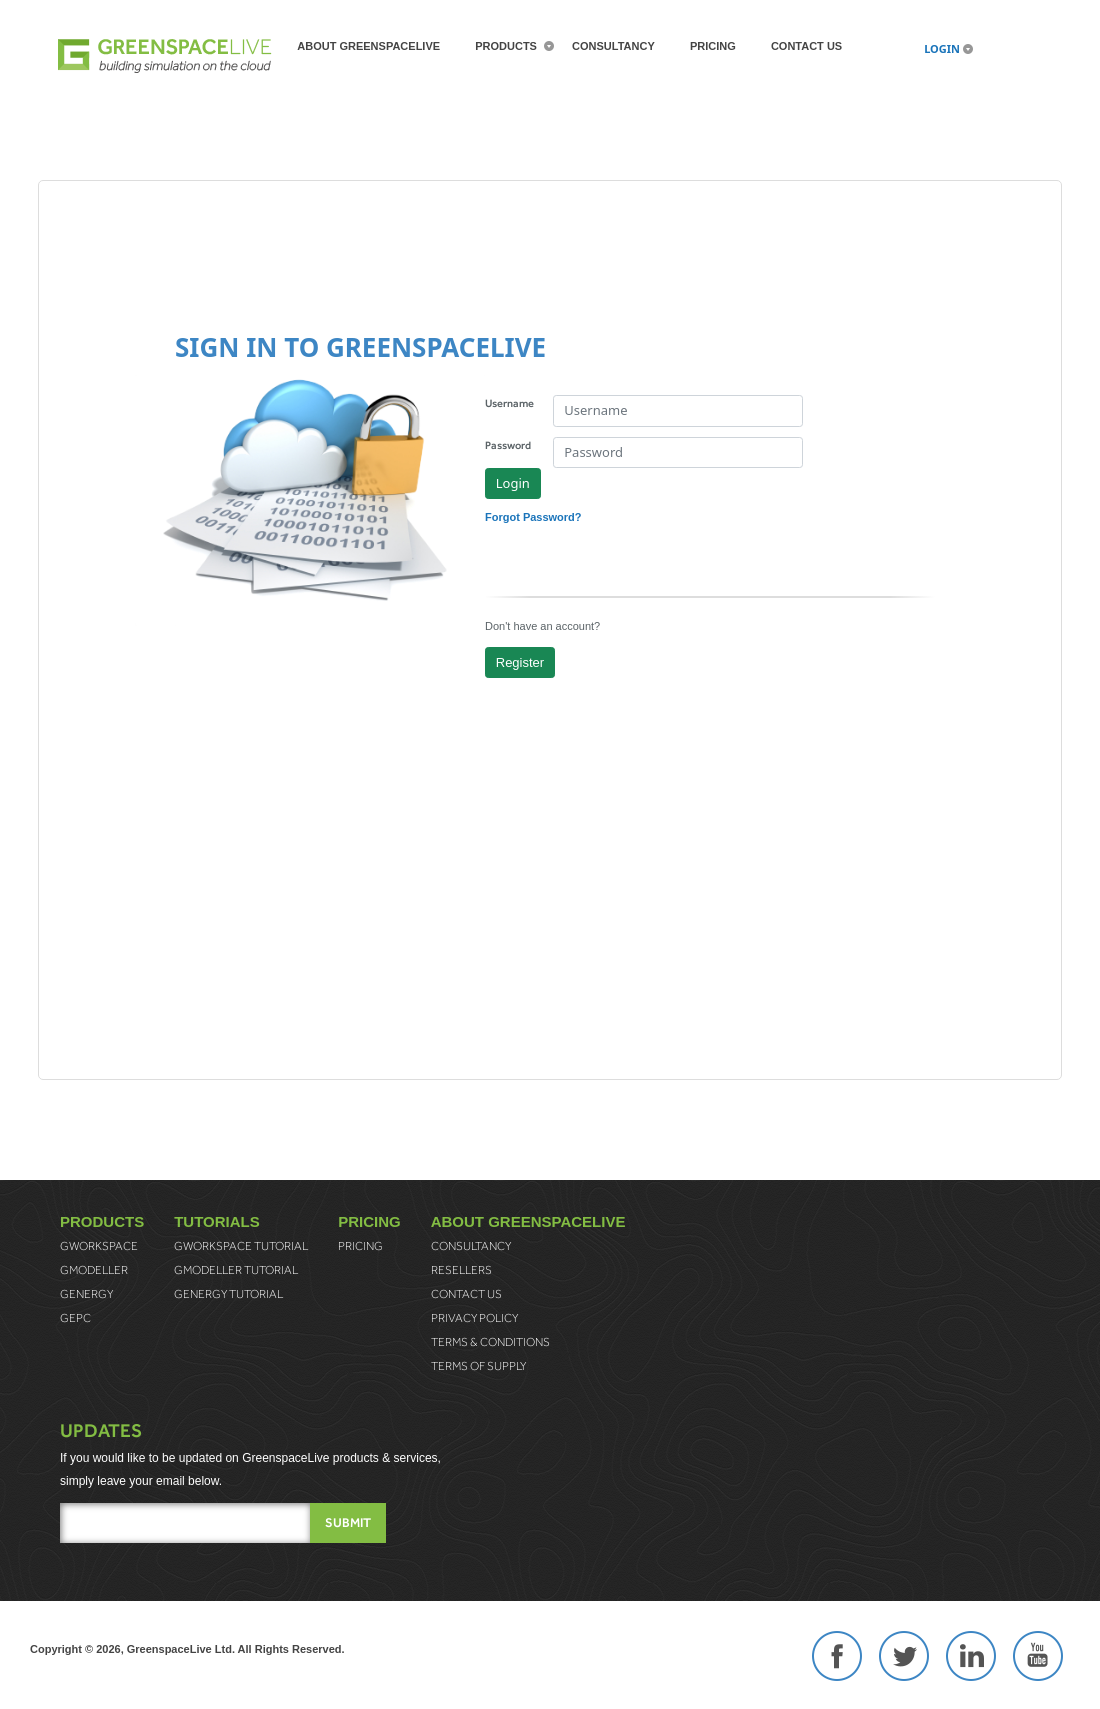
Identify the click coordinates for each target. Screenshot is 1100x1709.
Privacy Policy (474, 1318)
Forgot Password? (533, 517)
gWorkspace (99, 1246)
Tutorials (217, 1221)
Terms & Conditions (490, 1342)
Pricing (713, 46)
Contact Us (806, 46)
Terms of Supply (478, 1366)
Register (520, 662)
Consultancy (613, 46)
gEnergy (86, 1294)
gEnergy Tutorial (228, 1294)
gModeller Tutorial (236, 1270)
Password (508, 445)
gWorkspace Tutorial (241, 1246)
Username (509, 403)
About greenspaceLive (368, 46)
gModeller (94, 1270)
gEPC (75, 1318)
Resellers (461, 1270)
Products (506, 46)
